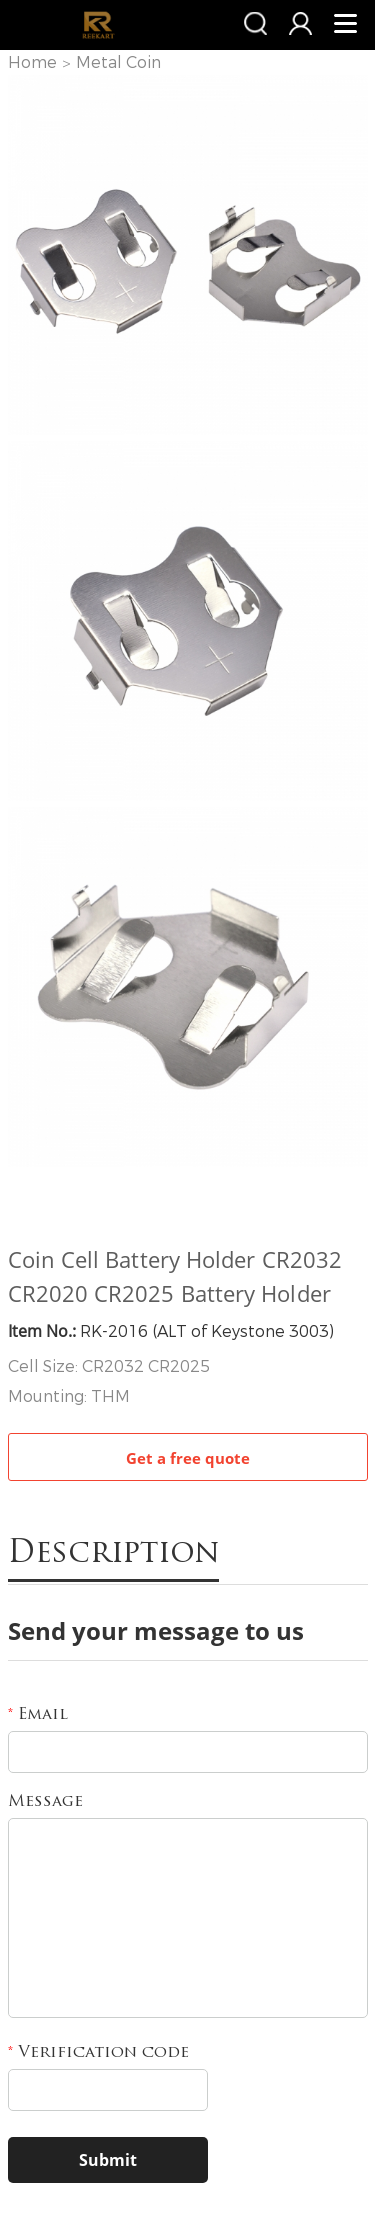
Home (32, 62)
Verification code (98, 2053)
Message (45, 1802)
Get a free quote (188, 1458)
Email (38, 1715)
